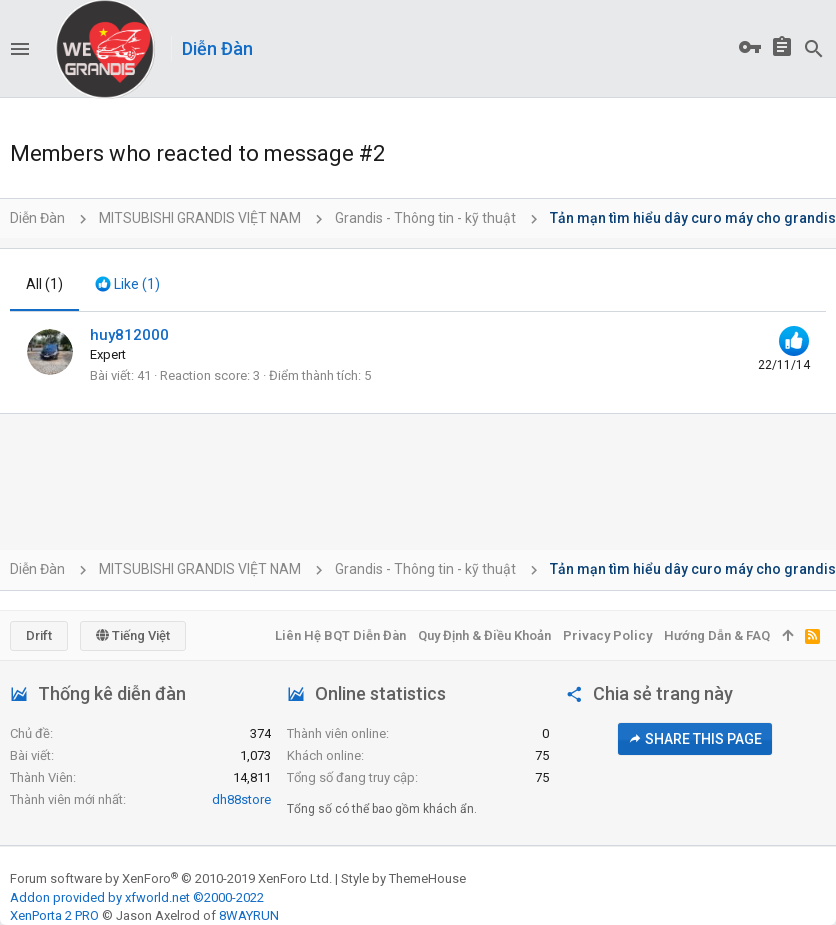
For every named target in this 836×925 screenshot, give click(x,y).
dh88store (241, 799)
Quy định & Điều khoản (484, 635)
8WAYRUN (249, 915)
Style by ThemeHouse (403, 878)
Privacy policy (607, 635)
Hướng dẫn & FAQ (717, 635)
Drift (39, 635)
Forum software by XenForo (171, 878)
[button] (20, 49)
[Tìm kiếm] (814, 49)
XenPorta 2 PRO (54, 915)
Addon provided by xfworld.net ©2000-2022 (137, 897)
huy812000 (129, 335)
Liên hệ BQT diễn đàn (340, 635)
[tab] (127, 285)
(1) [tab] (44, 284)
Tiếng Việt (133, 635)
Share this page (695, 739)
